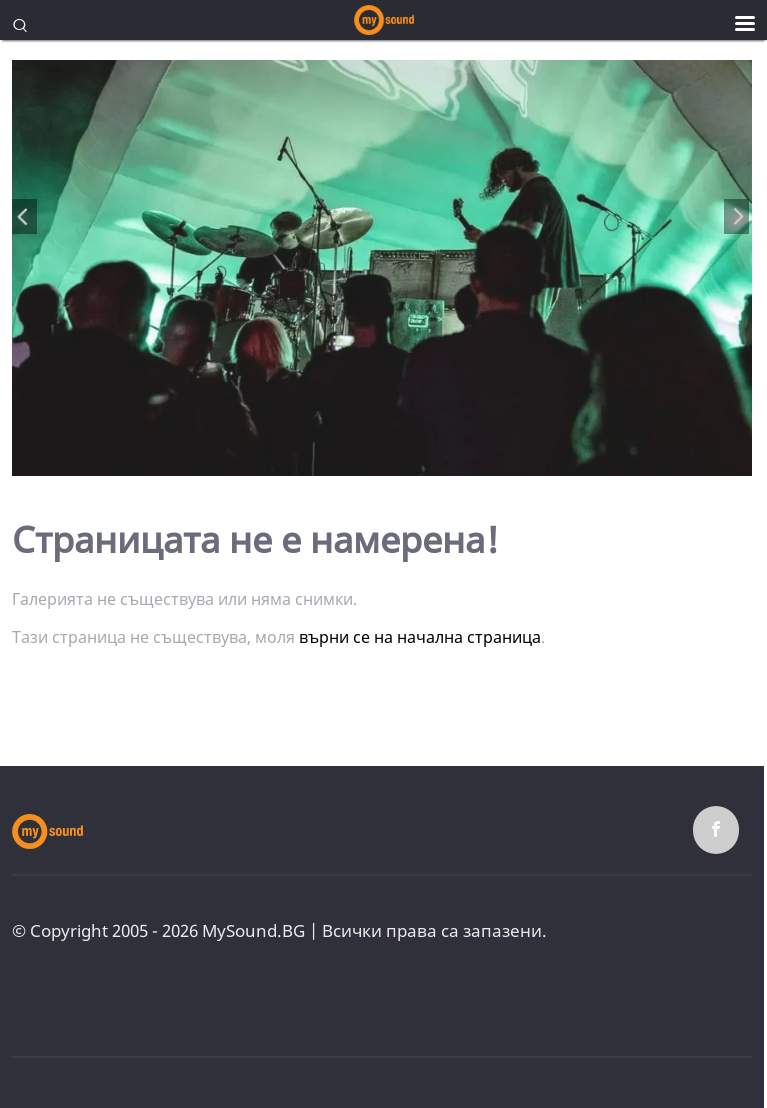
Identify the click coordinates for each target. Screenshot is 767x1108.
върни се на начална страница (420, 637)
